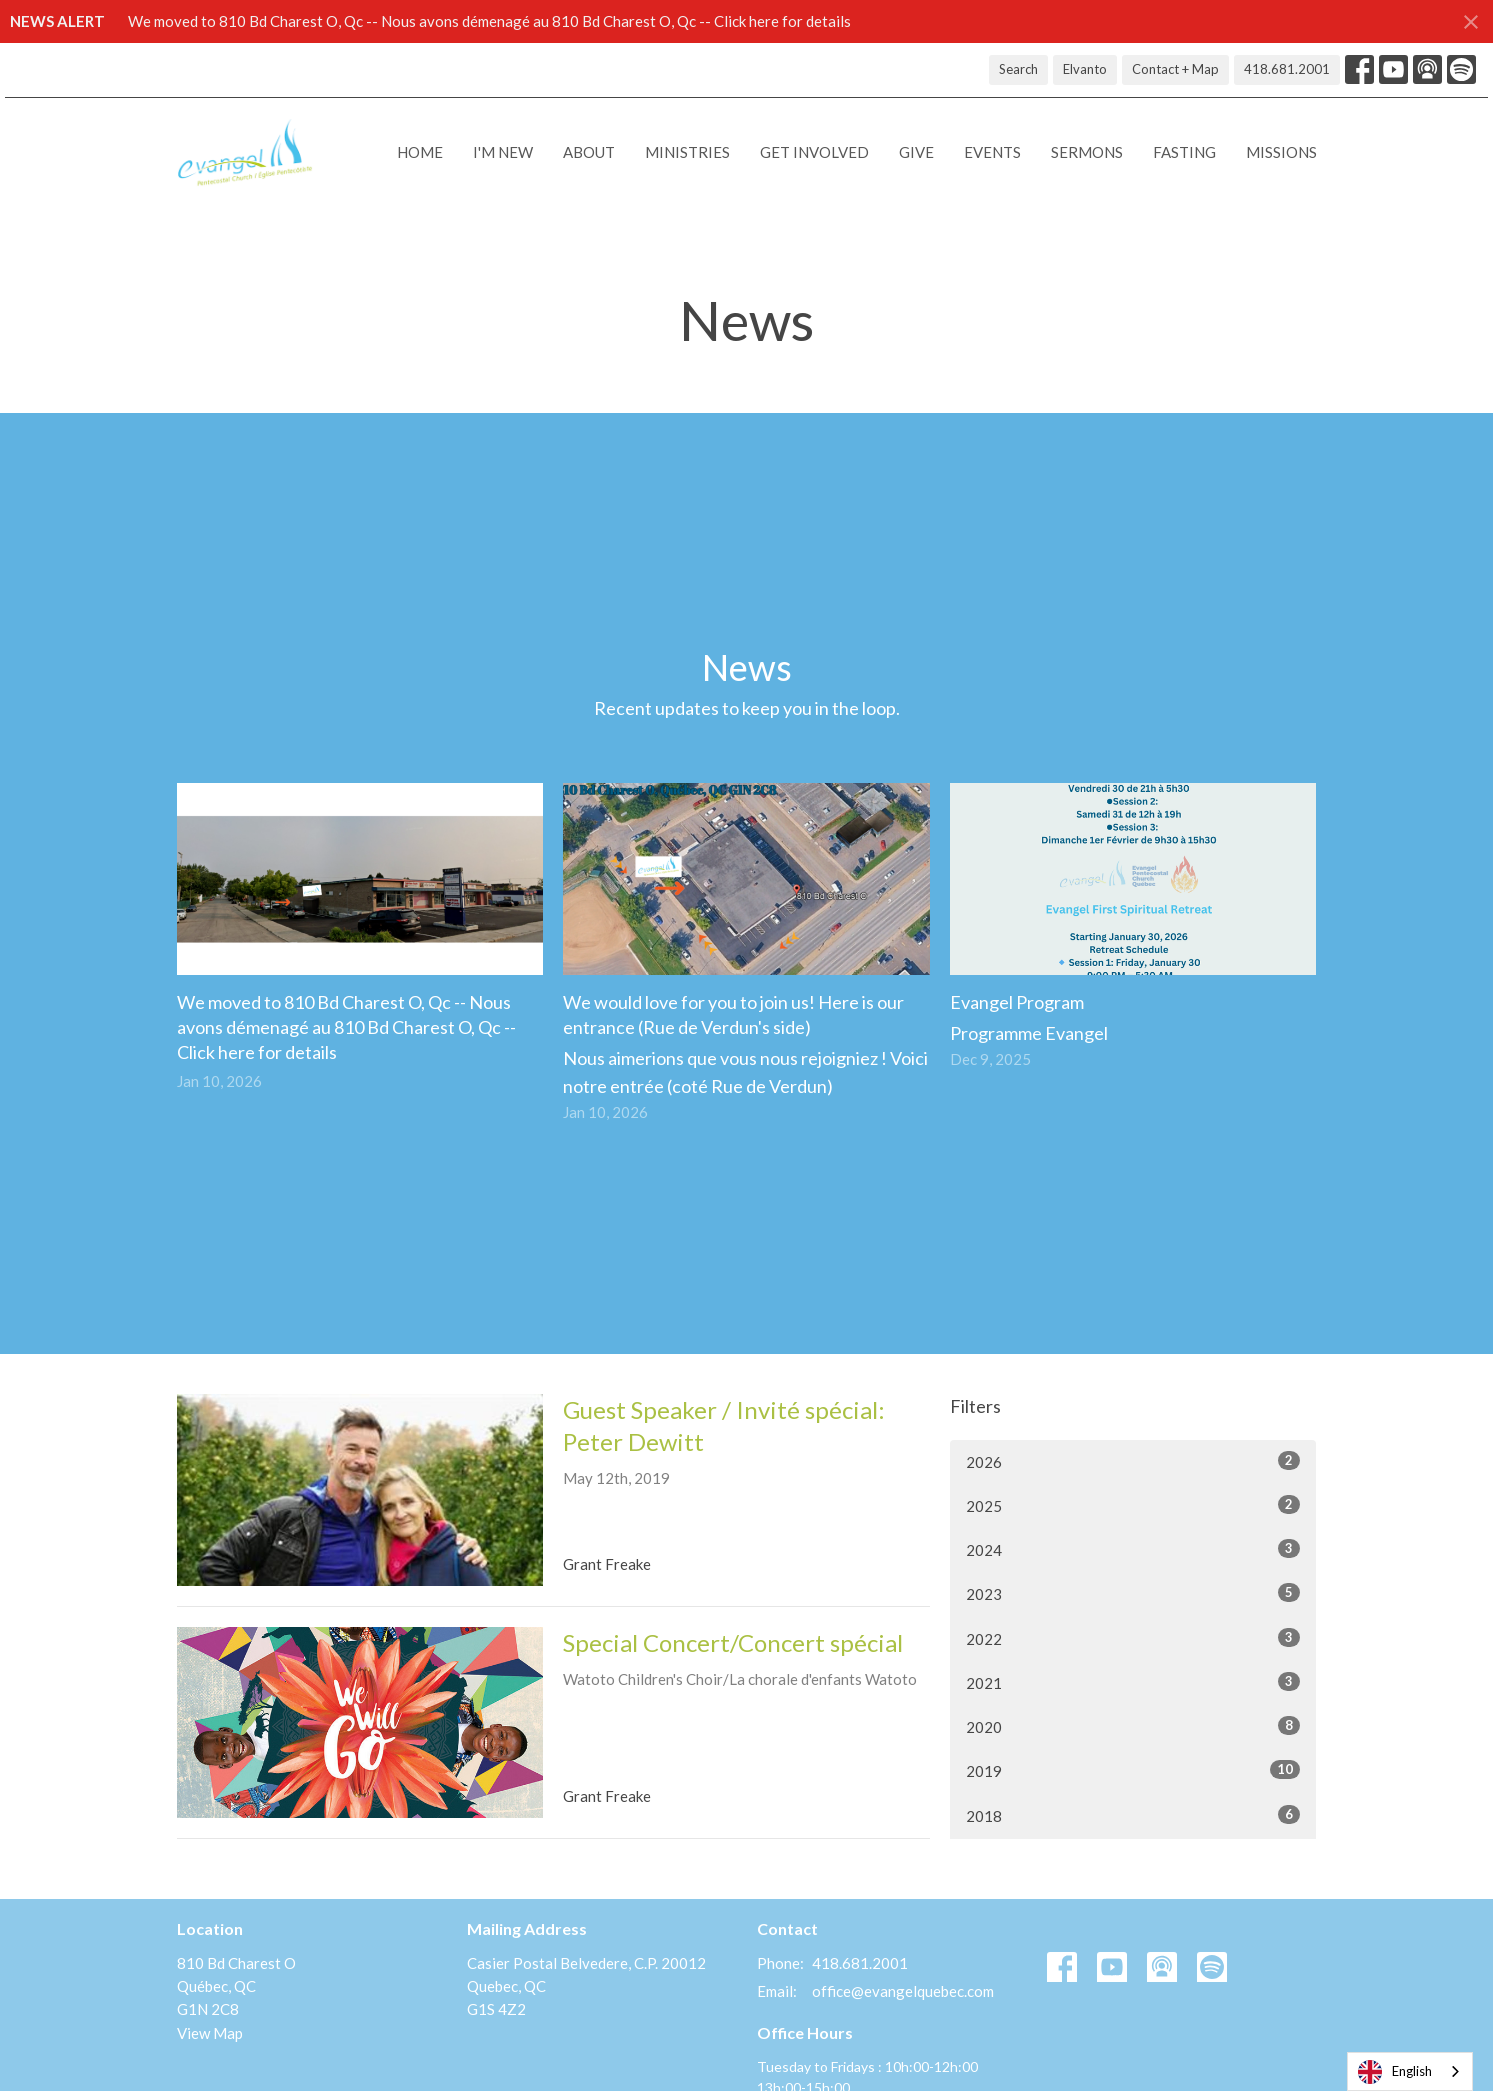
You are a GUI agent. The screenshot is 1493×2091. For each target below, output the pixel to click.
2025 (1133, 1505)
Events (992, 152)
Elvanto (1085, 69)
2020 (1133, 1726)
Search (1018, 69)
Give (916, 152)
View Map (210, 2033)
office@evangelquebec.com (903, 1991)
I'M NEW (503, 152)
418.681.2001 (1287, 69)
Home (420, 152)
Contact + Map (1175, 69)
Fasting (1184, 152)
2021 (1133, 1682)
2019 (1133, 1770)
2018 (1133, 1815)
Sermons (1087, 152)
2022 (1133, 1638)
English (1395, 2072)
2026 (1133, 1461)
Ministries (687, 152)
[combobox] (1410, 2071)
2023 (1133, 1593)
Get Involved (814, 152)
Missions (1281, 152)
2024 (1133, 1549)
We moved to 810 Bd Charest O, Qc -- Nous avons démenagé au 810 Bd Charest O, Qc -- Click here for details (489, 21)
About (589, 152)
